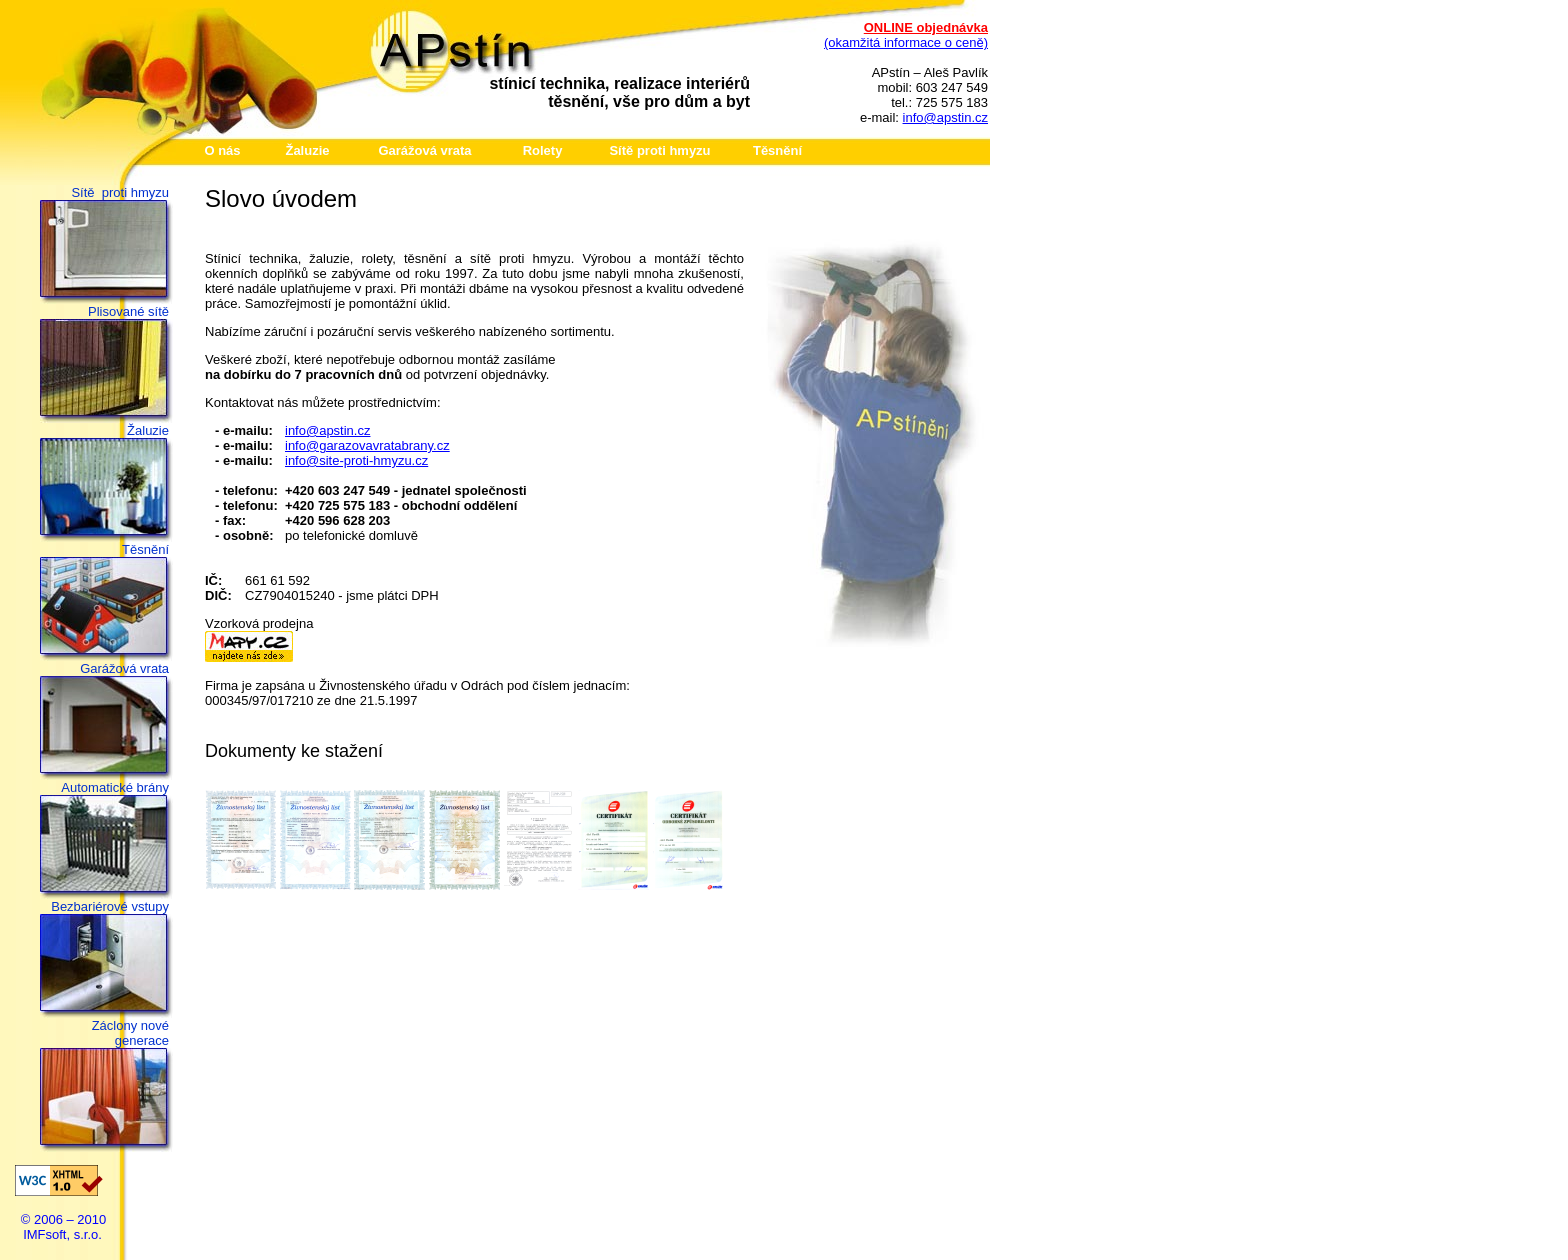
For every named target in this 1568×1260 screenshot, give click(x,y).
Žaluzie (307, 150)
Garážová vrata (424, 150)
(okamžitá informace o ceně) (906, 42)
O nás (222, 150)
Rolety (543, 150)
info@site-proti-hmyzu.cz (356, 460)
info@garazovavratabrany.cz (367, 445)
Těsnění (777, 150)
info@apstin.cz (945, 117)
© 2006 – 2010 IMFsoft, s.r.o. (63, 1227)
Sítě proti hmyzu (659, 150)
